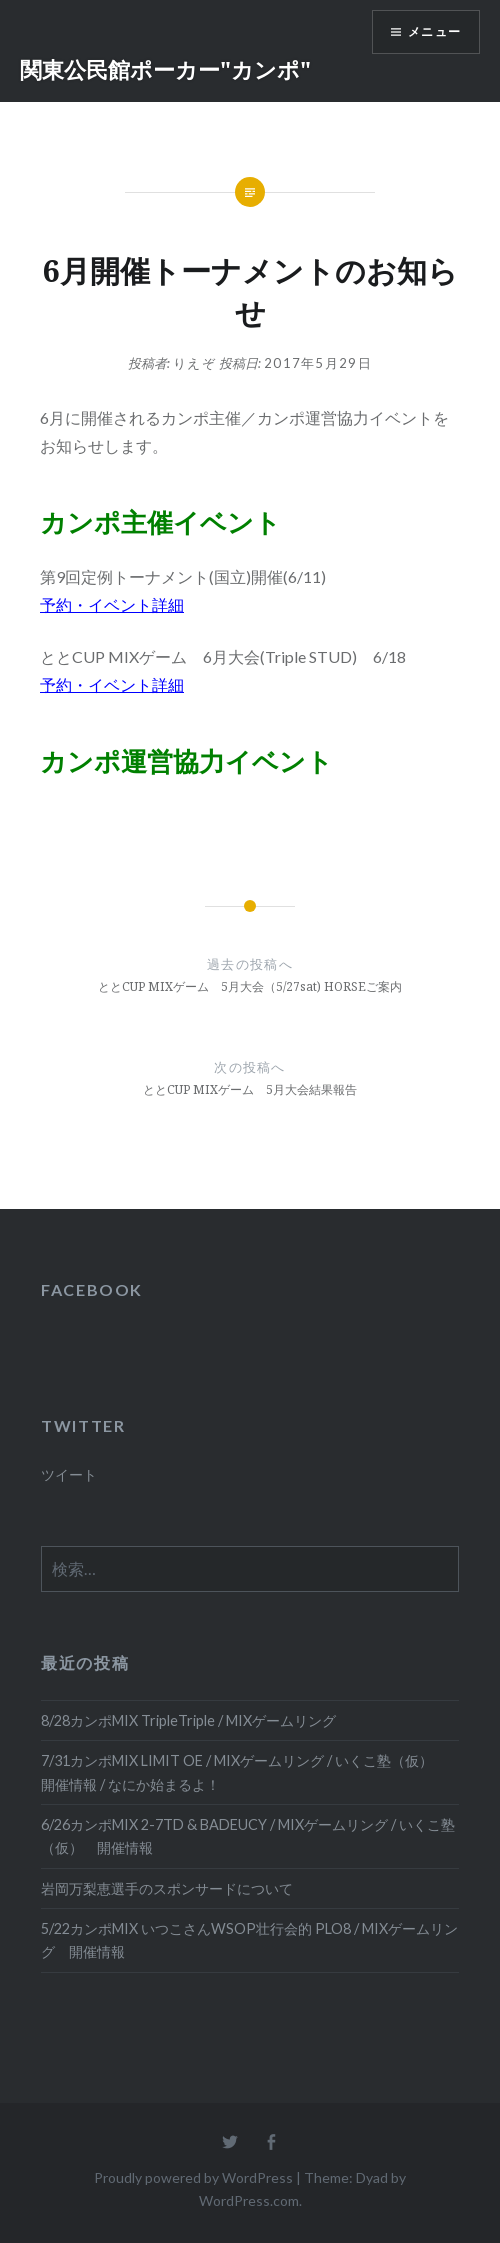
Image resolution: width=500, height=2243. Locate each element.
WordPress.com (249, 2200)
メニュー (434, 31)
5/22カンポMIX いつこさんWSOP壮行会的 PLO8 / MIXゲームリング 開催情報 (249, 1940)
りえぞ (194, 363)
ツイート (69, 1474)
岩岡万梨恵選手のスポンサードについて (167, 1888)
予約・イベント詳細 (112, 604)
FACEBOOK (92, 1289)
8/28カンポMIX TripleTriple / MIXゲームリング (188, 1720)
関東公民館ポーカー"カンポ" (165, 69)
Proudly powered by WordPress (193, 2177)
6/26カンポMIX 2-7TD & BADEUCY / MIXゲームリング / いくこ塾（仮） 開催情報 (248, 1836)
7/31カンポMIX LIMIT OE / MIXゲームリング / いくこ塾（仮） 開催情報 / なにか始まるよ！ (244, 1772)
